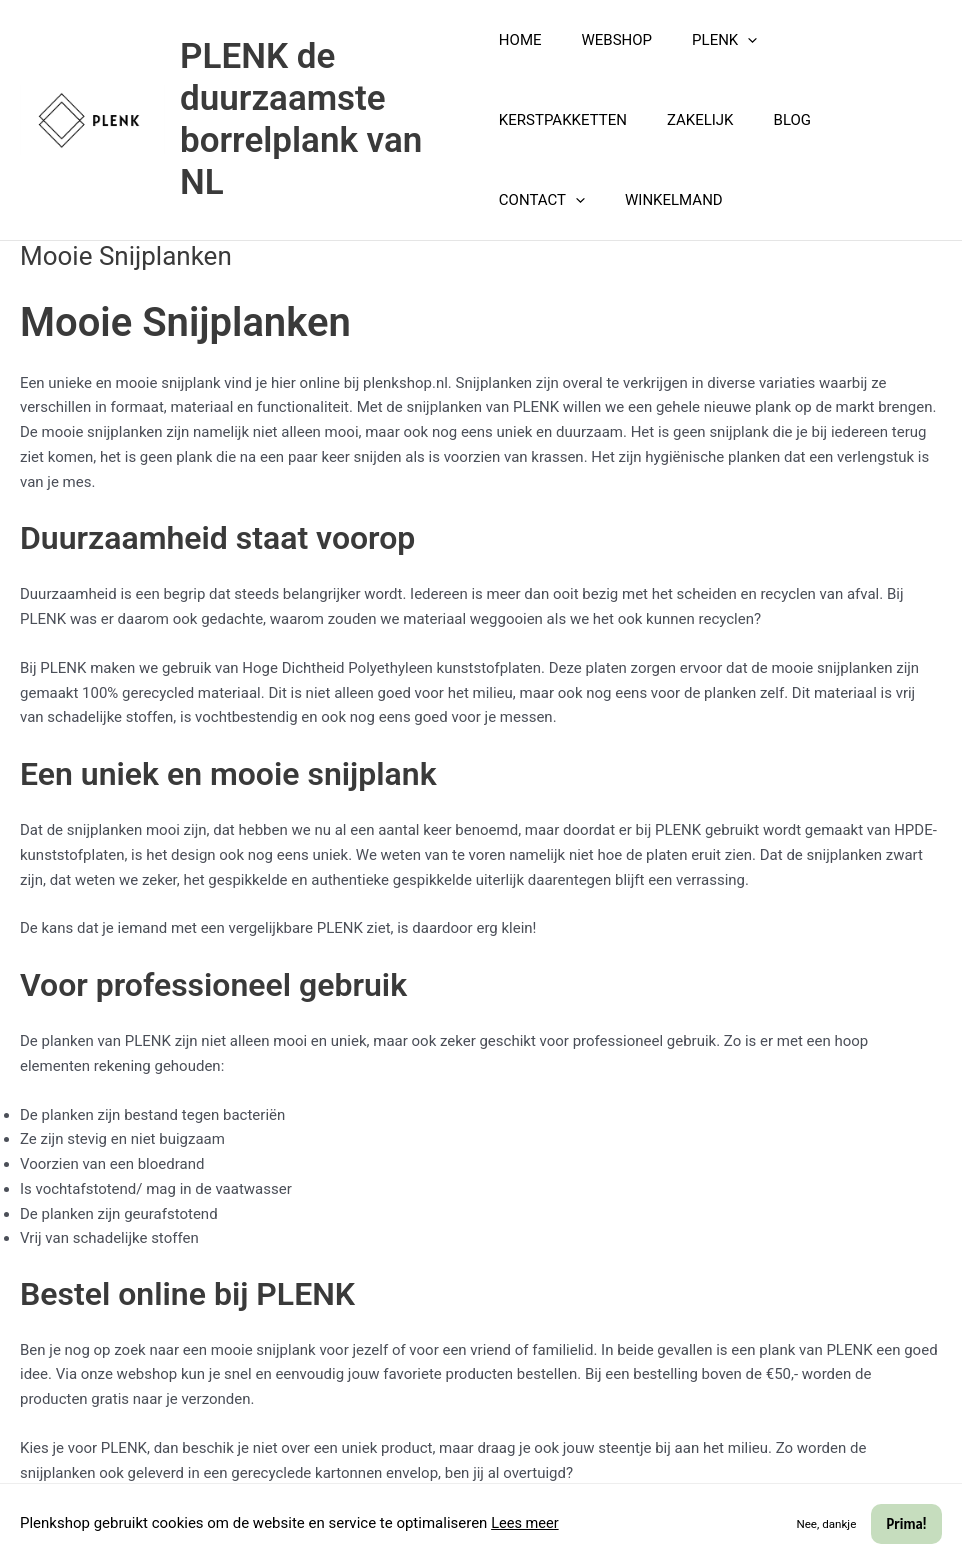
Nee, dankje (825, 1523)
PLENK (704, 59)
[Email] (758, 1477)
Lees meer (526, 1523)
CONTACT (706, 139)
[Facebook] (848, 1477)
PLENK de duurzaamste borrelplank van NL (303, 98)
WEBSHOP (607, 59)
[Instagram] (818, 1477)
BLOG (615, 139)
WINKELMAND (828, 139)
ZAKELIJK (532, 139)
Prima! (906, 1522)
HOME (520, 59)
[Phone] (788, 1477)
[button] (727, 59)
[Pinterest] (878, 1477)
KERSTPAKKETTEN (831, 59)
